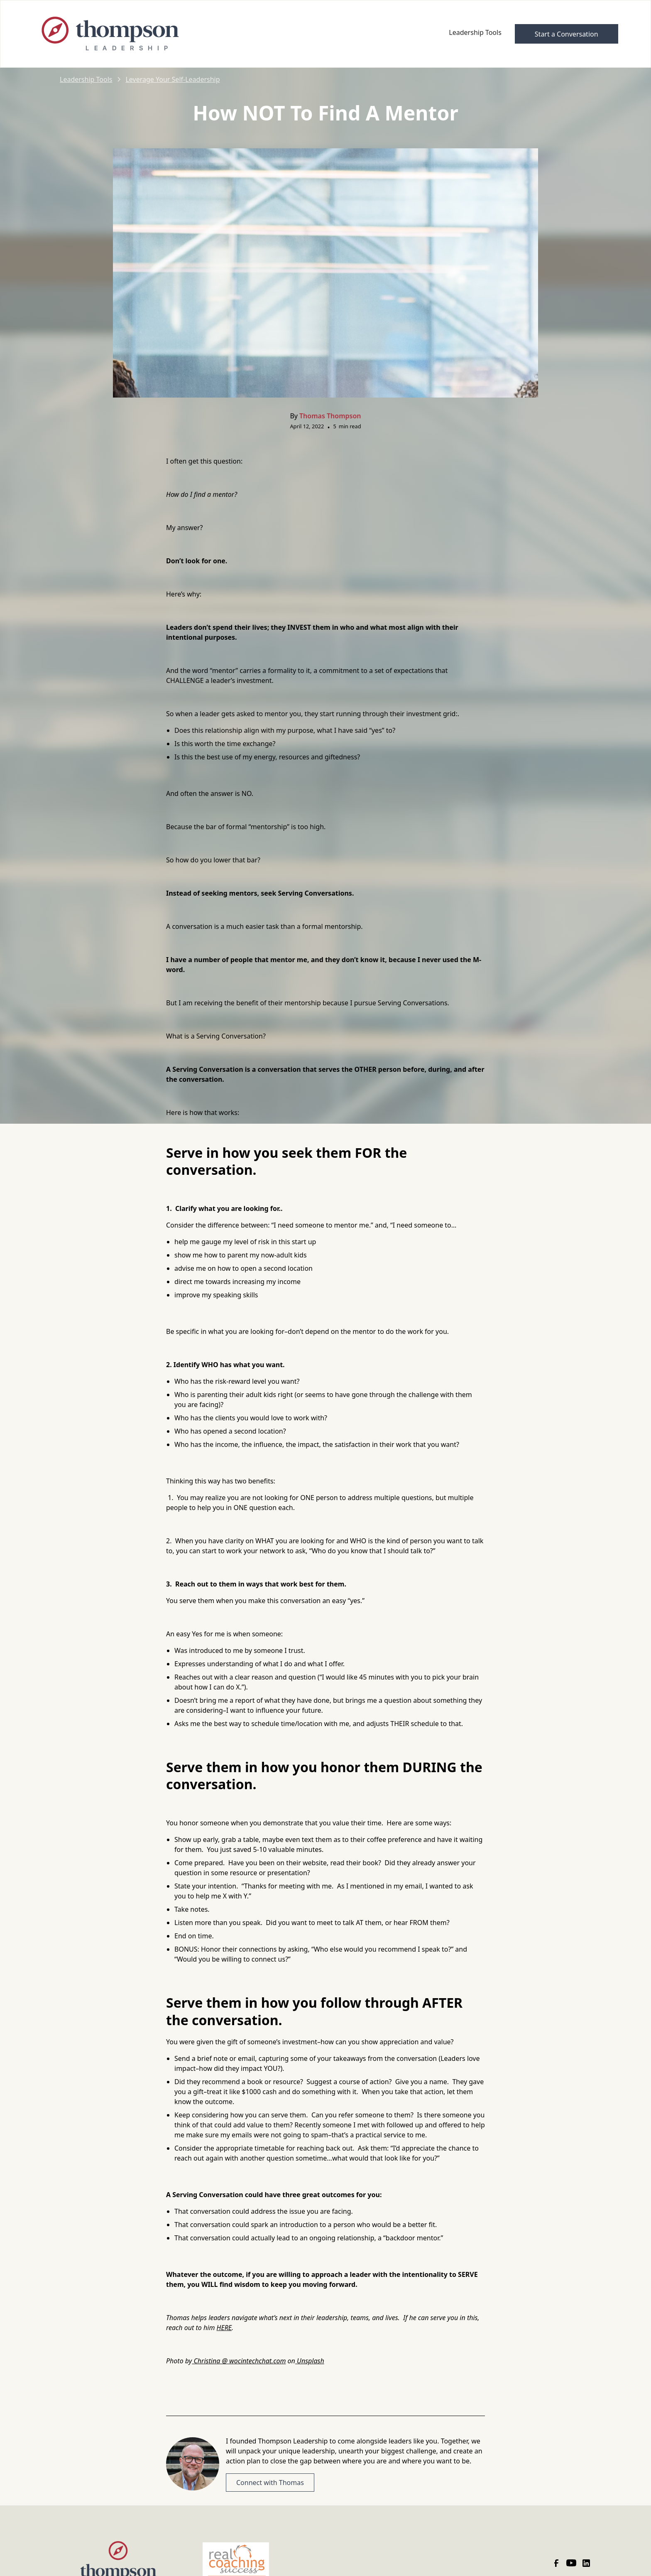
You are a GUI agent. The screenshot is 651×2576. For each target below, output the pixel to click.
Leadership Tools (475, 32)
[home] (158, 33)
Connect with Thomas (270, 2482)
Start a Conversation (566, 34)
